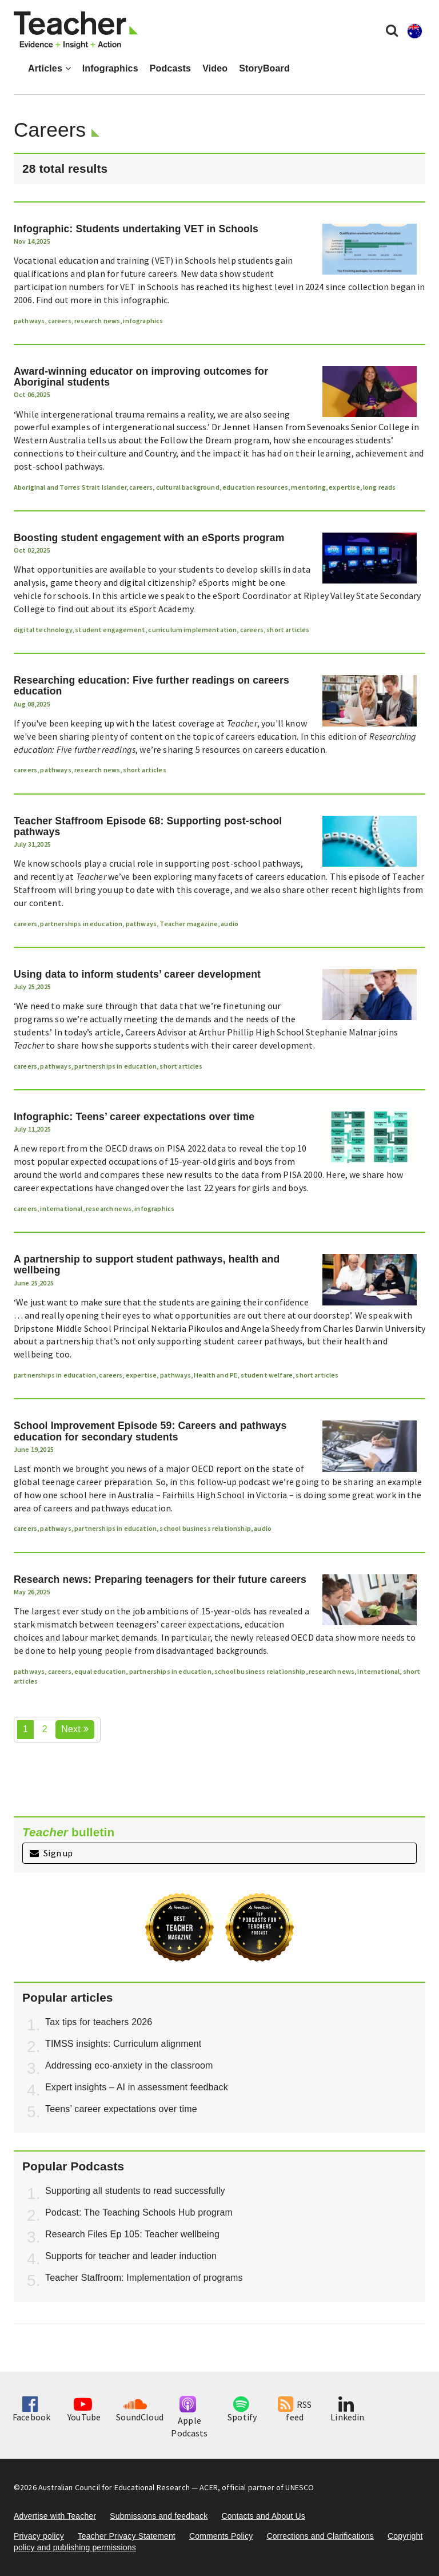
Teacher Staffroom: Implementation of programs (144, 2278)
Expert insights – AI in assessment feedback (136, 2087)
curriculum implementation (192, 629)
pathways (29, 320)
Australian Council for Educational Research (114, 2487)
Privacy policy (39, 2536)
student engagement (110, 629)
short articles (287, 629)
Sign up (51, 1853)
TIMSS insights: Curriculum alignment (123, 2044)
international (61, 1208)
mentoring (308, 487)
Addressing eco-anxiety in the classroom (129, 2065)
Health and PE (215, 1375)
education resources (255, 487)
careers (59, 320)
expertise (344, 487)
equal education (100, 1671)
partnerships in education (81, 923)
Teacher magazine (188, 923)
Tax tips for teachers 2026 (98, 2022)
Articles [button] (49, 68)
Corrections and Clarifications (320, 2536)
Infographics (110, 68)
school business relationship (204, 1528)
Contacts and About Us (263, 2516)
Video (215, 68)
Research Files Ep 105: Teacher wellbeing (132, 2234)
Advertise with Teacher (55, 2516)
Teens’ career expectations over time (121, 2109)
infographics (143, 320)
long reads (379, 487)
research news (97, 320)
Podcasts (170, 68)
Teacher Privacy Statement (126, 2536)
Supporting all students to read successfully (135, 2191)
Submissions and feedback (158, 2516)
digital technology (43, 629)
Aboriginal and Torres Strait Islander (70, 487)
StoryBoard (264, 68)
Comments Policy (221, 2536)
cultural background (188, 487)
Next (74, 1729)
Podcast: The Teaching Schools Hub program (139, 2212)
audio (229, 923)
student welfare (267, 1375)
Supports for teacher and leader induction (131, 2256)
